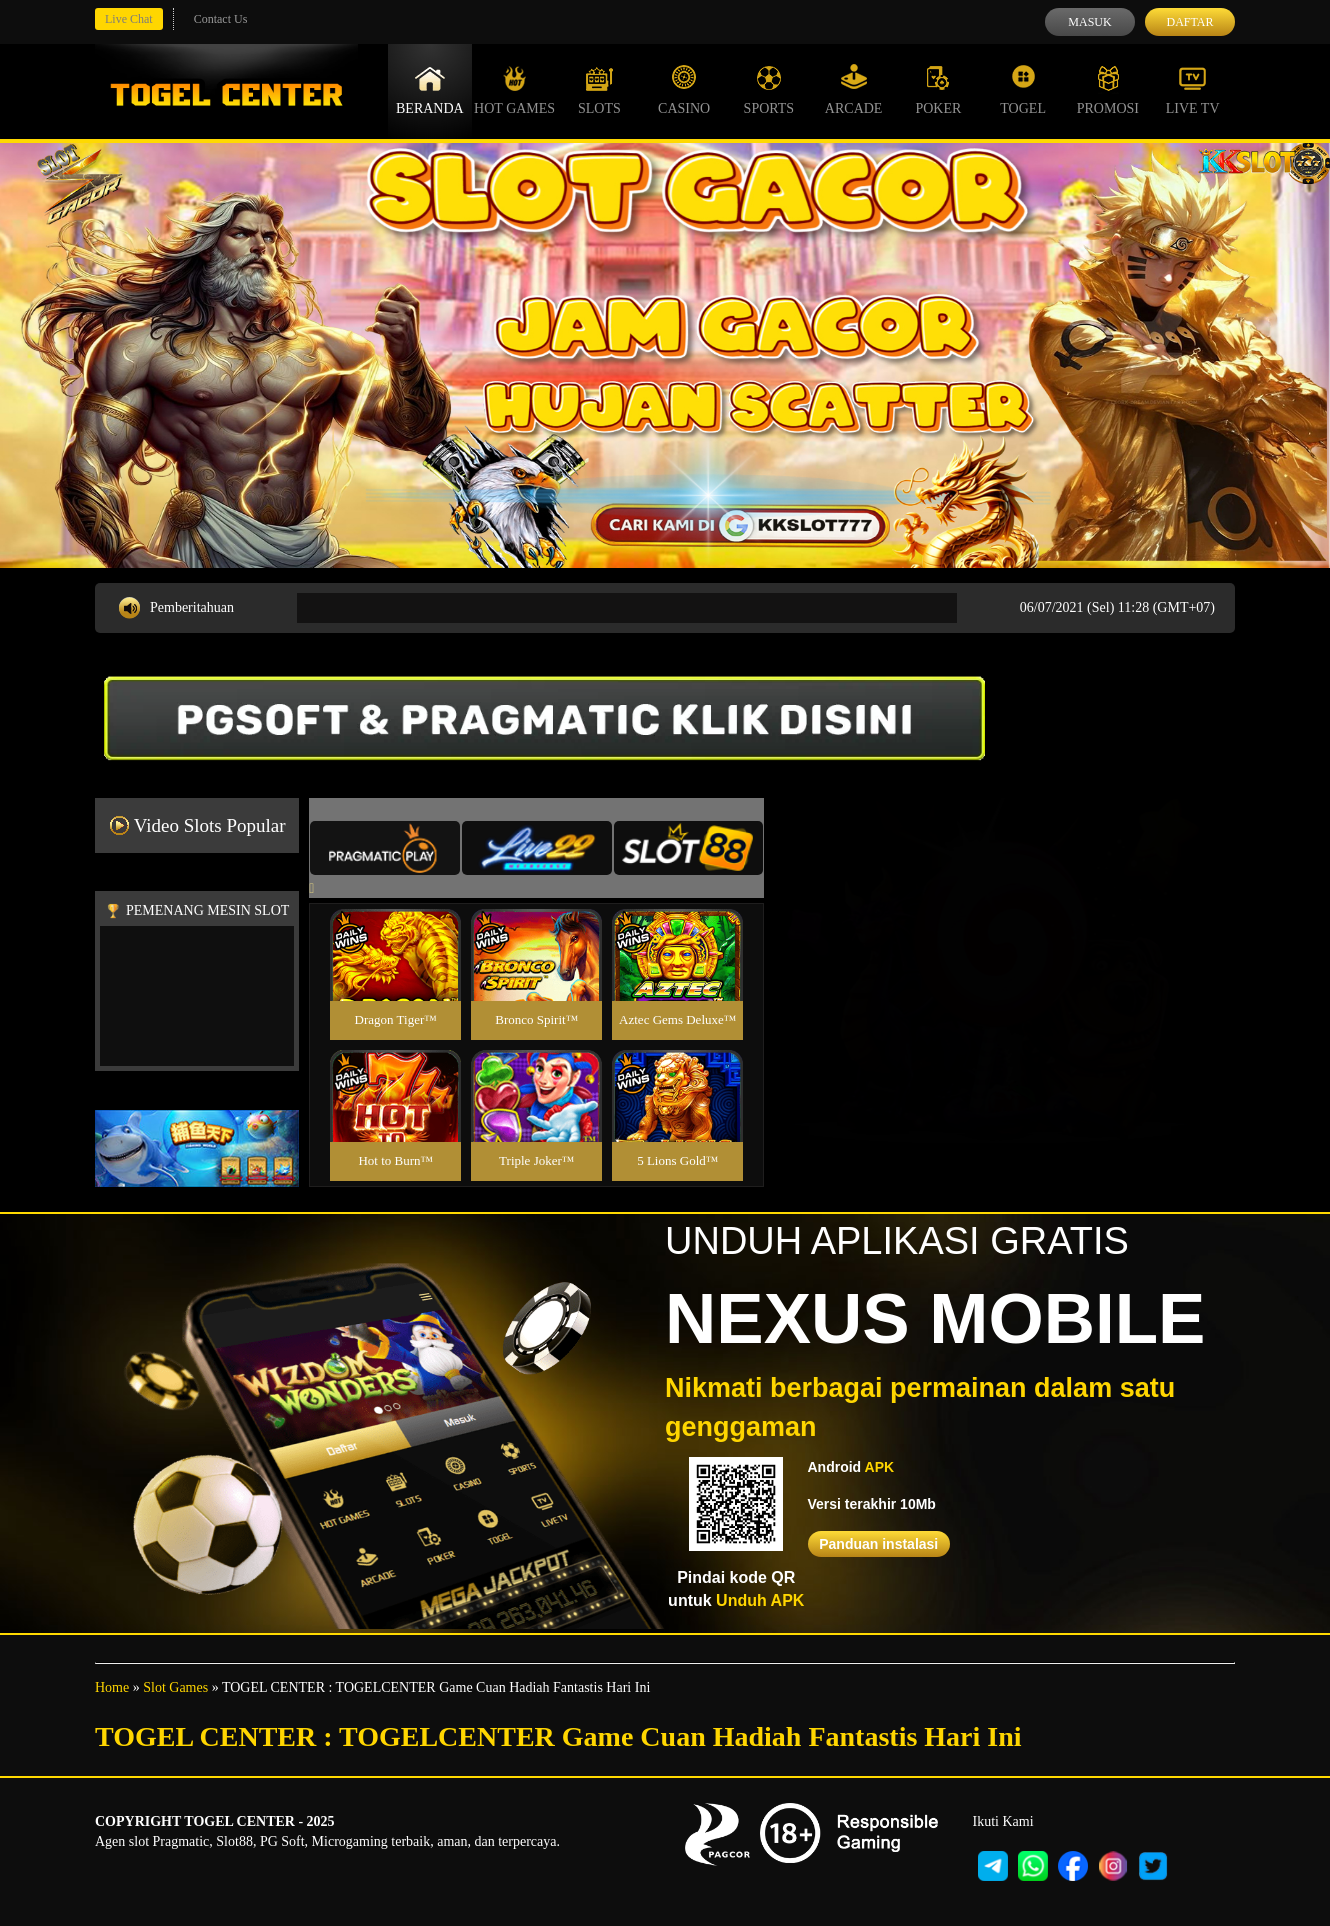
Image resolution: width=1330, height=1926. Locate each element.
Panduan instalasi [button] (878, 1544)
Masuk (1089, 22)
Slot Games (175, 1687)
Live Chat (129, 19)
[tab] (385, 848)
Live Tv (1193, 90)
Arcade (854, 90)
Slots (599, 90)
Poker (938, 90)
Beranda (430, 90)
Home (112, 1687)
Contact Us (221, 19)
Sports (769, 90)
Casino (684, 90)
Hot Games (514, 90)
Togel (1023, 90)
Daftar (1189, 22)
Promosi (1108, 90)
